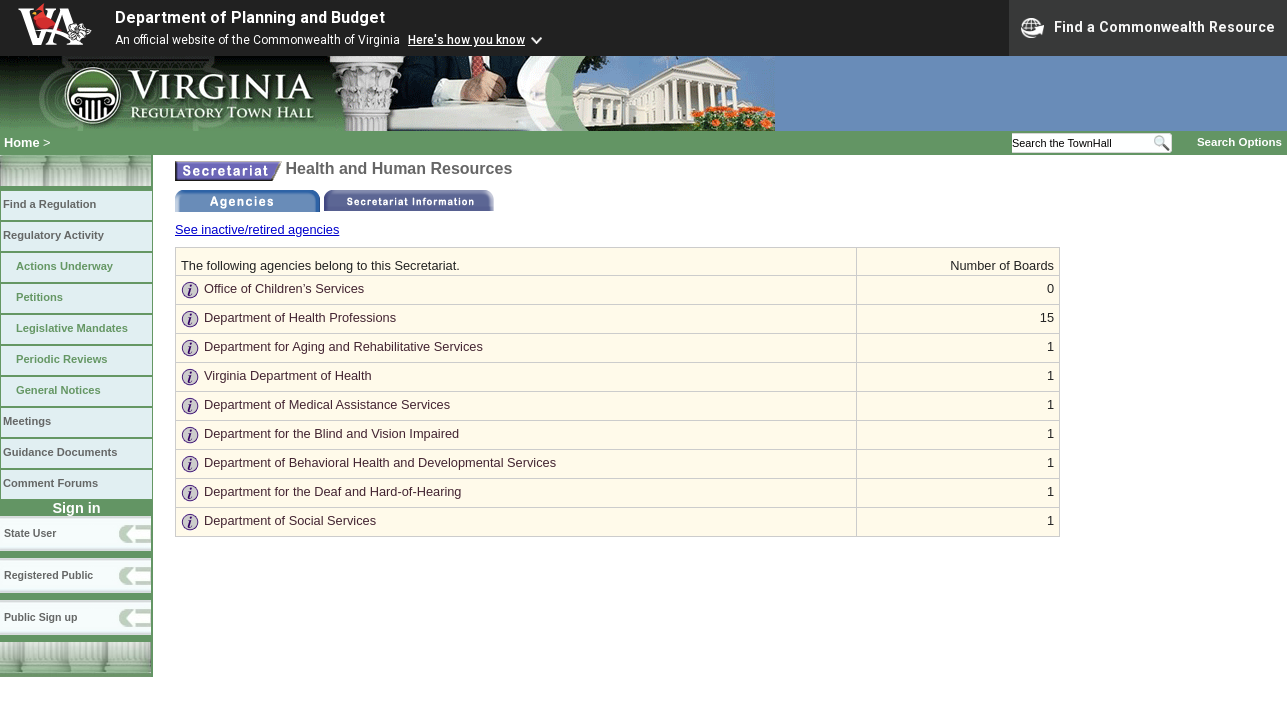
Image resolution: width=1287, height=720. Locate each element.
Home (22, 142)
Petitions (39, 297)
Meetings (27, 421)
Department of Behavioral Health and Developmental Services (380, 462)
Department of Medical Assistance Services (327, 404)
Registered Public (48, 575)
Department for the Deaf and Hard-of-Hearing (333, 491)
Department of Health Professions (300, 317)
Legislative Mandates (72, 328)
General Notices (58, 390)
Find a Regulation (49, 204)
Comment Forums (50, 483)
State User (30, 533)
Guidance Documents (60, 452)
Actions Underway (64, 266)
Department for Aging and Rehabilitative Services (343, 346)
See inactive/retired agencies (257, 229)
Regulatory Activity (53, 235)
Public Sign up (40, 617)
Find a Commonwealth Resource (1148, 28)
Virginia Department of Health (288, 375)
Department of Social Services (290, 520)
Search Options (1239, 142)
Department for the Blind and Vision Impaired (331, 433)
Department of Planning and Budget (250, 17)
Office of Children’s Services (284, 288)
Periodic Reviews (62, 359)
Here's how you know (466, 40)
